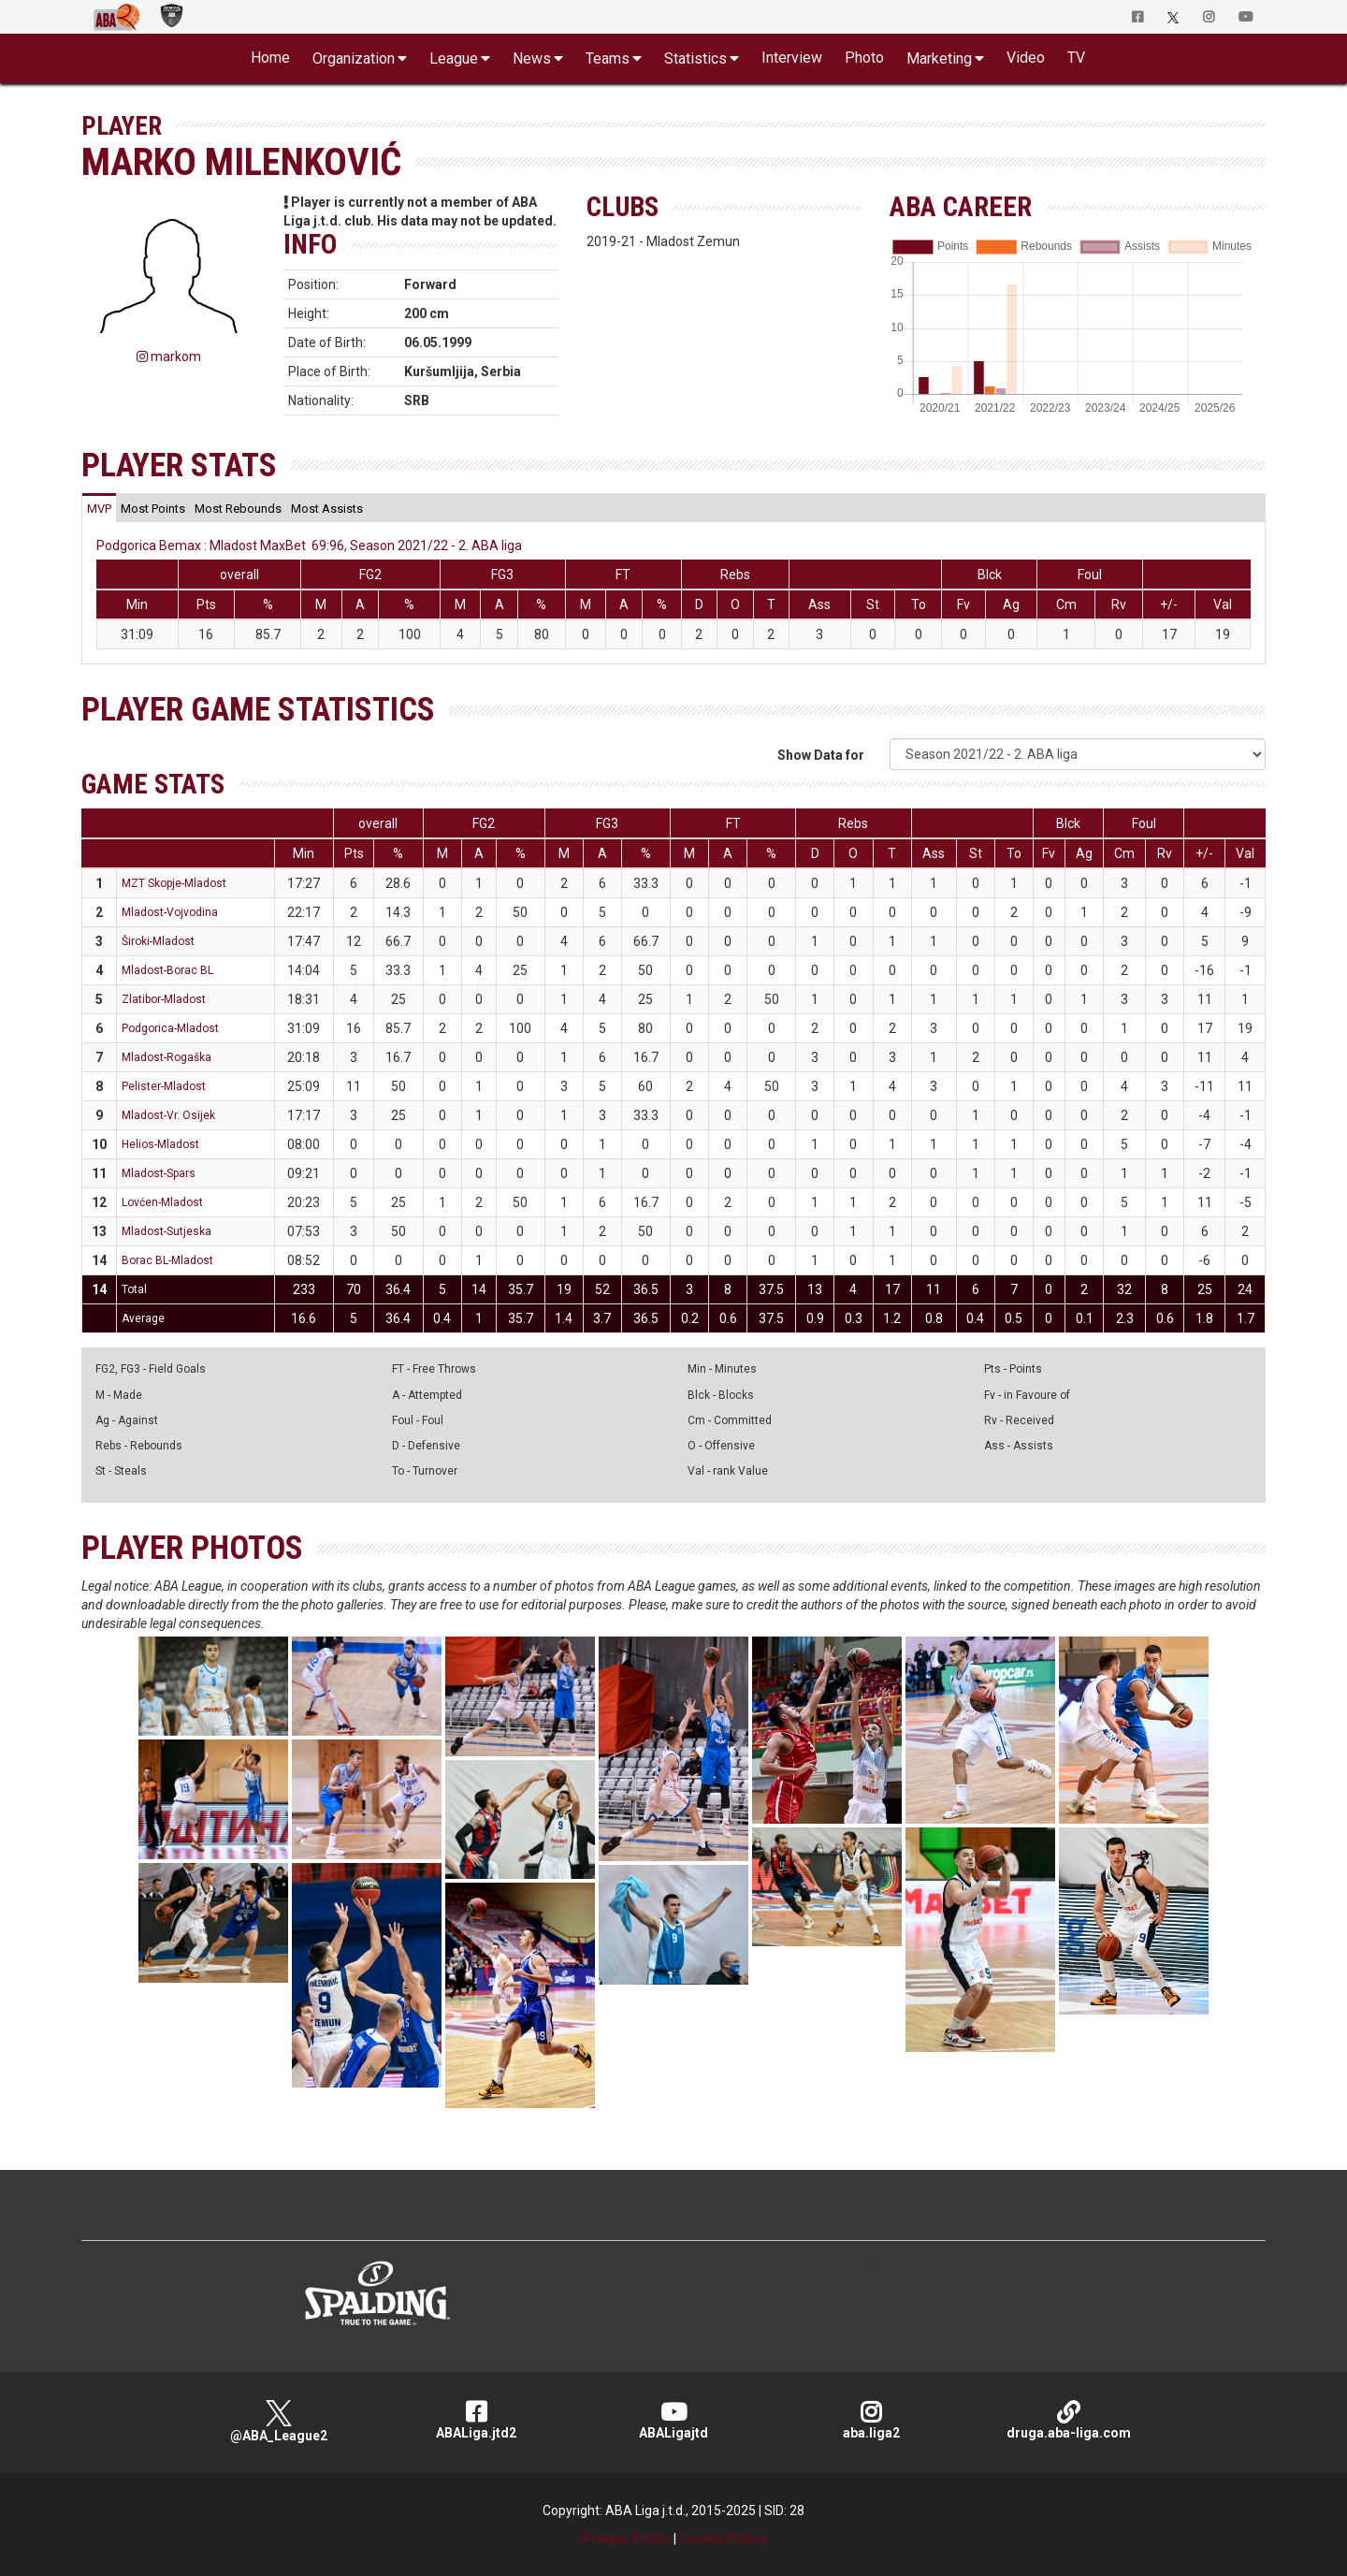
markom (169, 356)
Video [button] (1026, 57)
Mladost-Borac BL (167, 970)
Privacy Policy (626, 2538)
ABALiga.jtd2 (476, 2420)
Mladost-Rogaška (166, 1057)
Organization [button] (353, 58)
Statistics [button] (695, 58)
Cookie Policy (722, 2538)
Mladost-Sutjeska (166, 1231)
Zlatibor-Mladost (164, 999)
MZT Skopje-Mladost (174, 883)
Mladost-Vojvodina (170, 912)
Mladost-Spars (159, 1173)
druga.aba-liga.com (1068, 2420)
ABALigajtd (674, 2420)
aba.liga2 (871, 2420)
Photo (864, 57)
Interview (791, 57)
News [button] (532, 58)
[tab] (99, 508)
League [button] (453, 58)
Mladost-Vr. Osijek (168, 1115)
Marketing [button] (939, 58)
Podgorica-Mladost (170, 1028)
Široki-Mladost (158, 941)
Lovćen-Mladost (162, 1202)
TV (1076, 57)
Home (270, 57)
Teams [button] (608, 58)
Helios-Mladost (160, 1144)
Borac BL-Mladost (167, 1260)
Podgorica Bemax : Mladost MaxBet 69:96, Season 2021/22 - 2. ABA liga (309, 545)
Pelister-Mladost (164, 1086)
